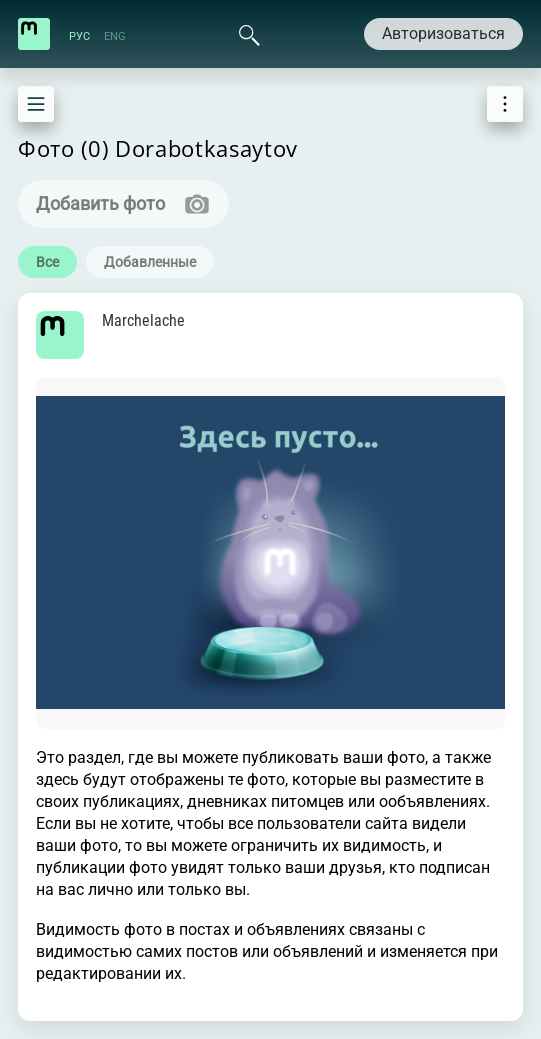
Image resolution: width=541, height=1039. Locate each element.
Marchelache (143, 320)
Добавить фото (100, 203)
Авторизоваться (443, 33)
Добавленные (150, 262)
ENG (115, 36)
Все (47, 262)
